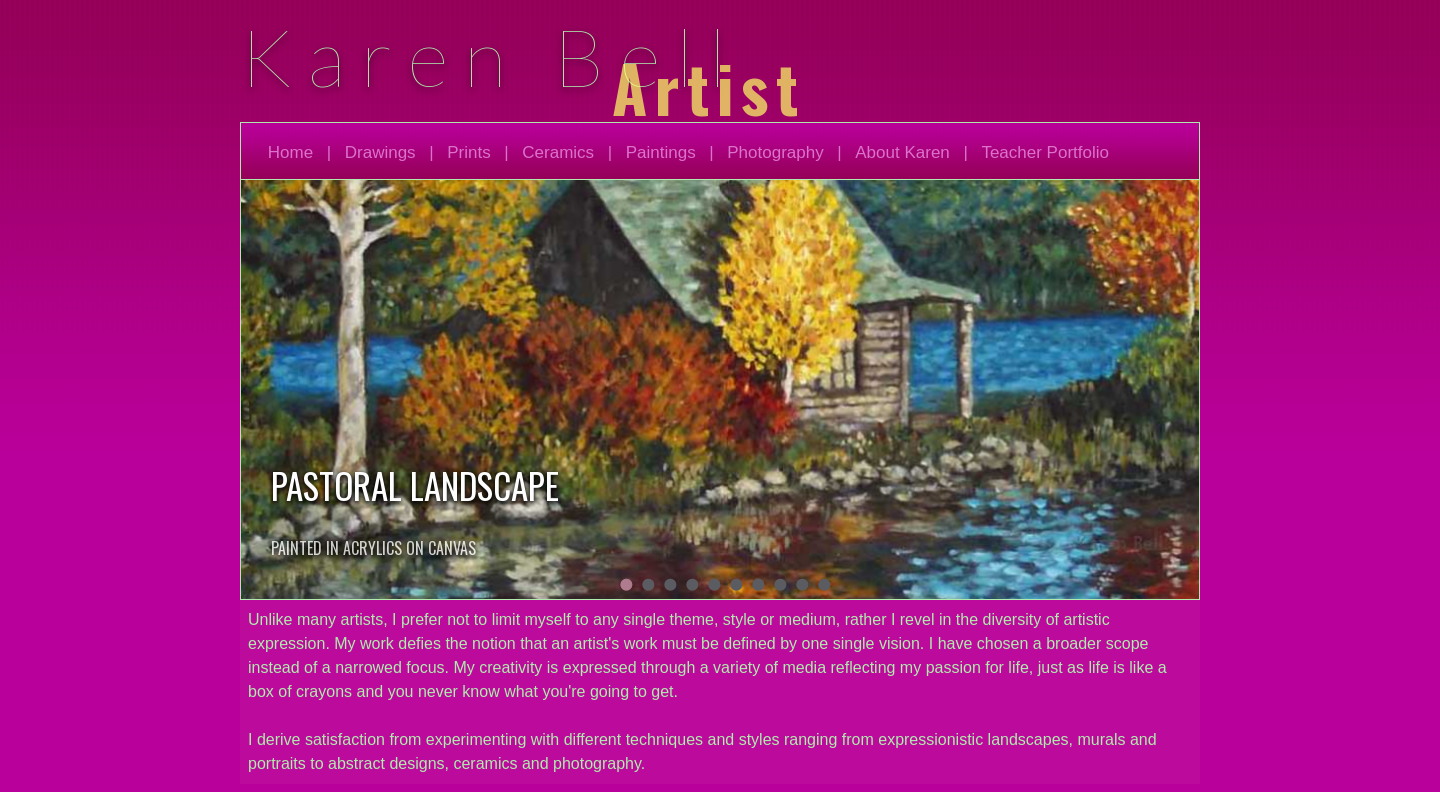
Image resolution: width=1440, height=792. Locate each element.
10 (824, 584)
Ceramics (558, 152)
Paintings (661, 152)
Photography (775, 152)
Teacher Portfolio (1045, 152)
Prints (468, 152)
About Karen (902, 152)
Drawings (380, 152)
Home (290, 152)
